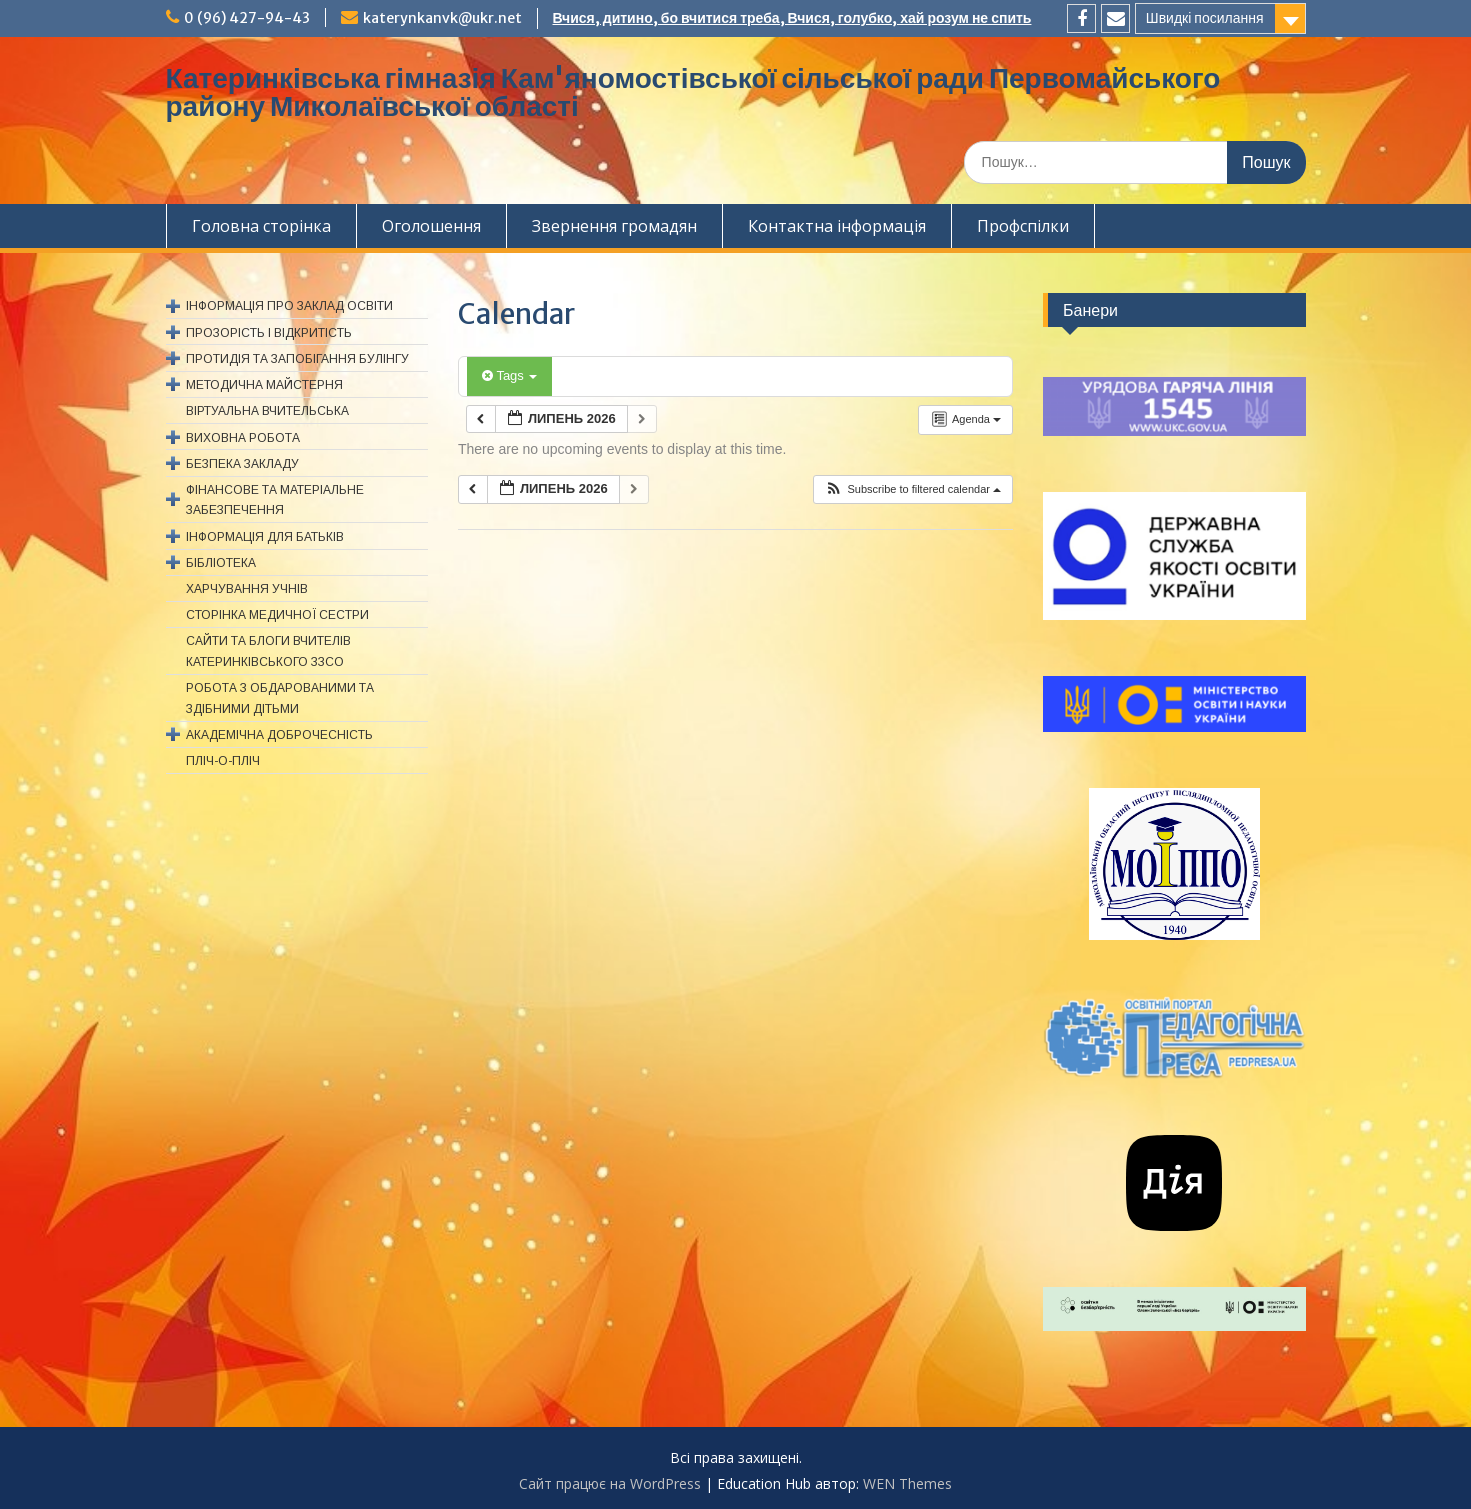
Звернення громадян (614, 226)
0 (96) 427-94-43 (247, 18)
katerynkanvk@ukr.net (442, 18)
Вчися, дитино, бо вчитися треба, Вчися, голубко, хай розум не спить (792, 18)
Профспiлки (1023, 226)
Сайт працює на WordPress (610, 1483)
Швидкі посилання (1205, 18)
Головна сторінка (261, 226)
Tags (509, 375)
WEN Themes (907, 1483)
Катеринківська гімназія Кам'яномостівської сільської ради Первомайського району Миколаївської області (693, 92)
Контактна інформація (837, 226)
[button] (912, 489)
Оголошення (431, 226)
